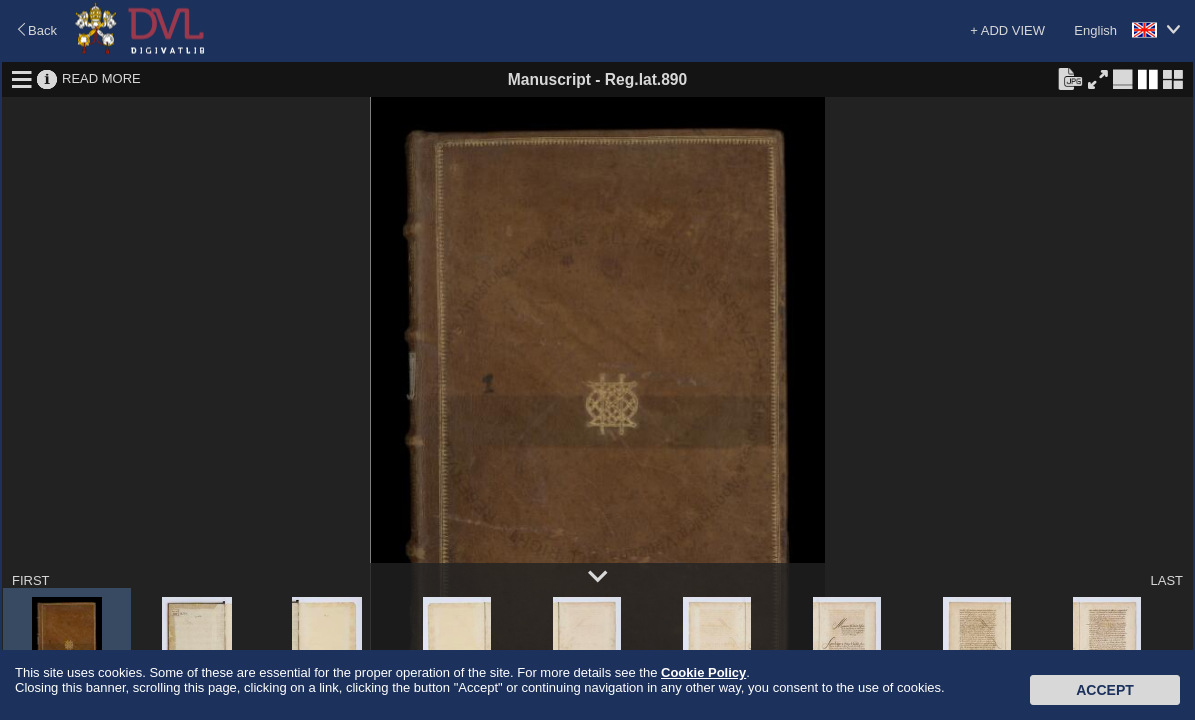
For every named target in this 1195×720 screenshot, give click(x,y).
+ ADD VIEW (1007, 30)
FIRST (31, 580)
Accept (1105, 690)
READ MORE (101, 78)
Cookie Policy (703, 672)
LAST (1166, 580)
